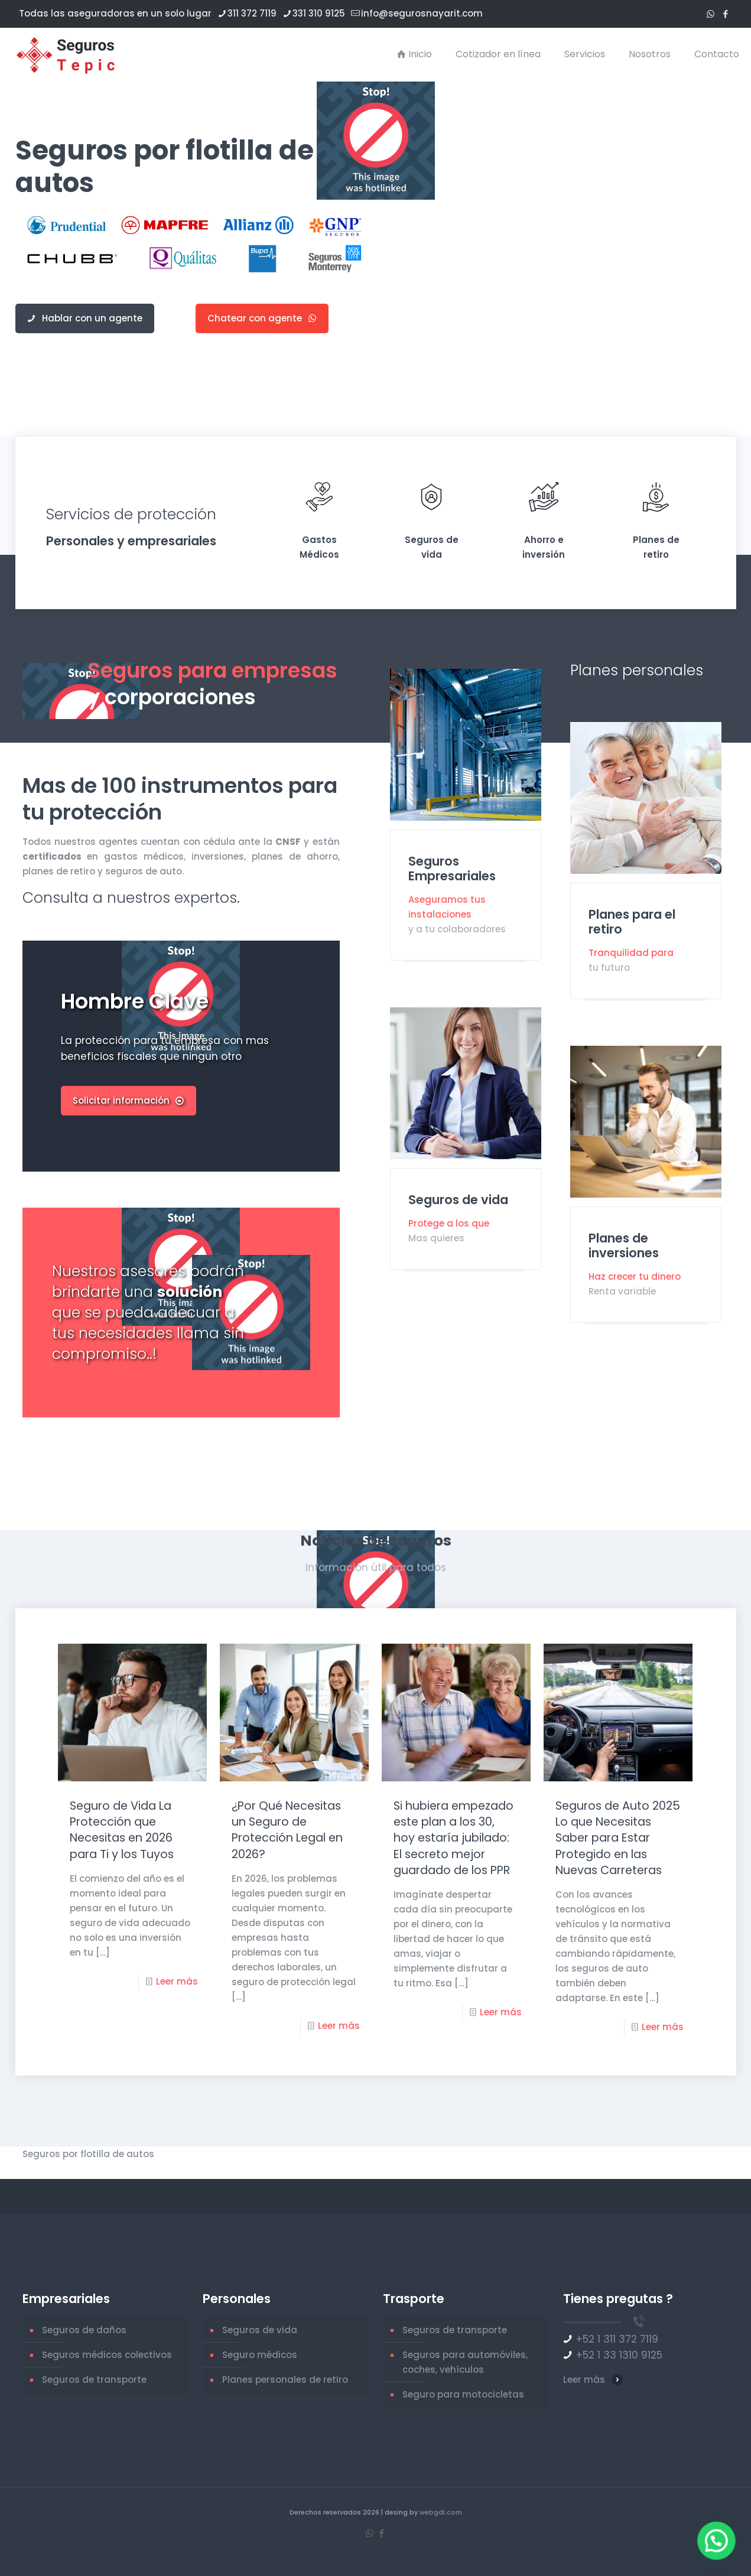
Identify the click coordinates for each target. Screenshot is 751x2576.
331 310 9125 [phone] (318, 13)
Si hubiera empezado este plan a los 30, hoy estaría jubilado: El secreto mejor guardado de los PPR (453, 1838)
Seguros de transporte (94, 2379)
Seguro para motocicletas (463, 2394)
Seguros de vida (458, 1199)
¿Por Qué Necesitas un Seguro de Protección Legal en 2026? (287, 1830)
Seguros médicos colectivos (107, 2355)
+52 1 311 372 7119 (617, 2339)
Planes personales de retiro (285, 2379)
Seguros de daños (84, 2330)
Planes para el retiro (632, 922)
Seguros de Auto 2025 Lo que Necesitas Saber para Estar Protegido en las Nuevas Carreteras (617, 1838)
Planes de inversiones (624, 1245)
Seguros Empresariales (452, 868)
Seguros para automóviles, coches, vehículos (465, 2362)
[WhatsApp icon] (710, 14)
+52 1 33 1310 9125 (619, 2355)
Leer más (177, 1981)
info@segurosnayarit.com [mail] (422, 13)
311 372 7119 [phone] (252, 13)
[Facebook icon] (725, 14)
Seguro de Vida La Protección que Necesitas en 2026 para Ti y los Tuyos (122, 1830)
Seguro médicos (259, 2355)
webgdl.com (441, 2512)
